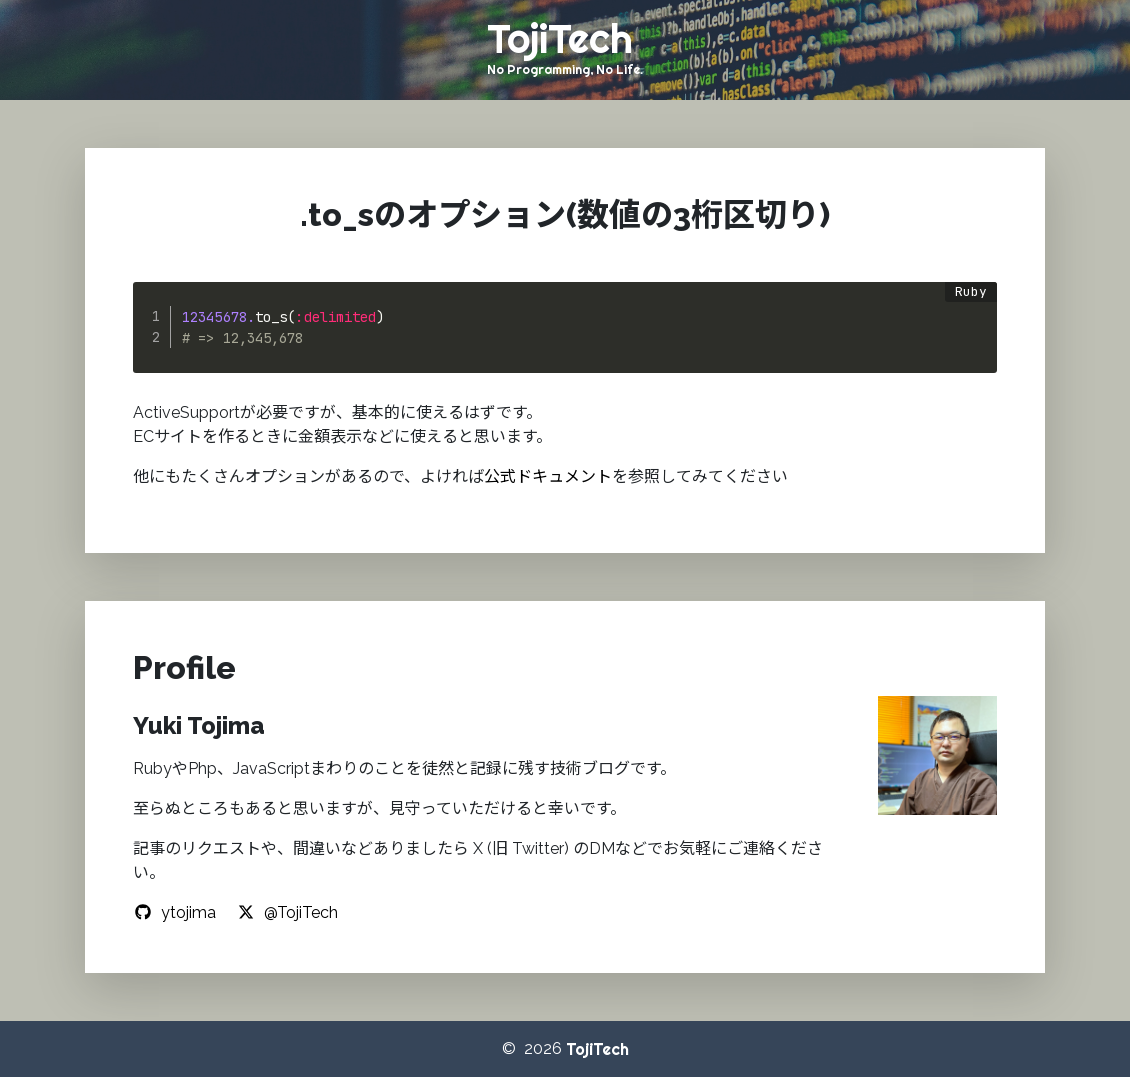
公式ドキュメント (548, 476)
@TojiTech (287, 912)
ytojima (174, 912)
